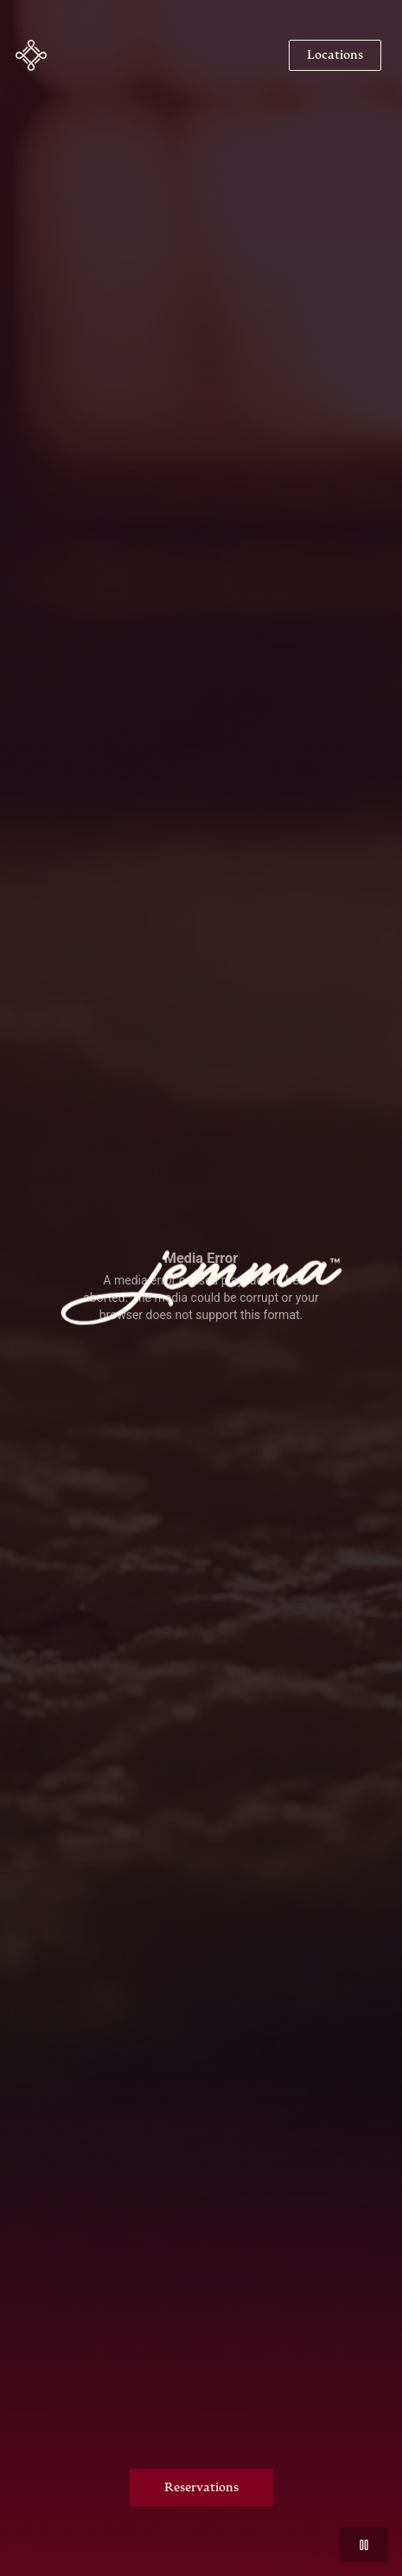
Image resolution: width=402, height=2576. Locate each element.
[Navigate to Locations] (335, 55)
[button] (31, 55)
